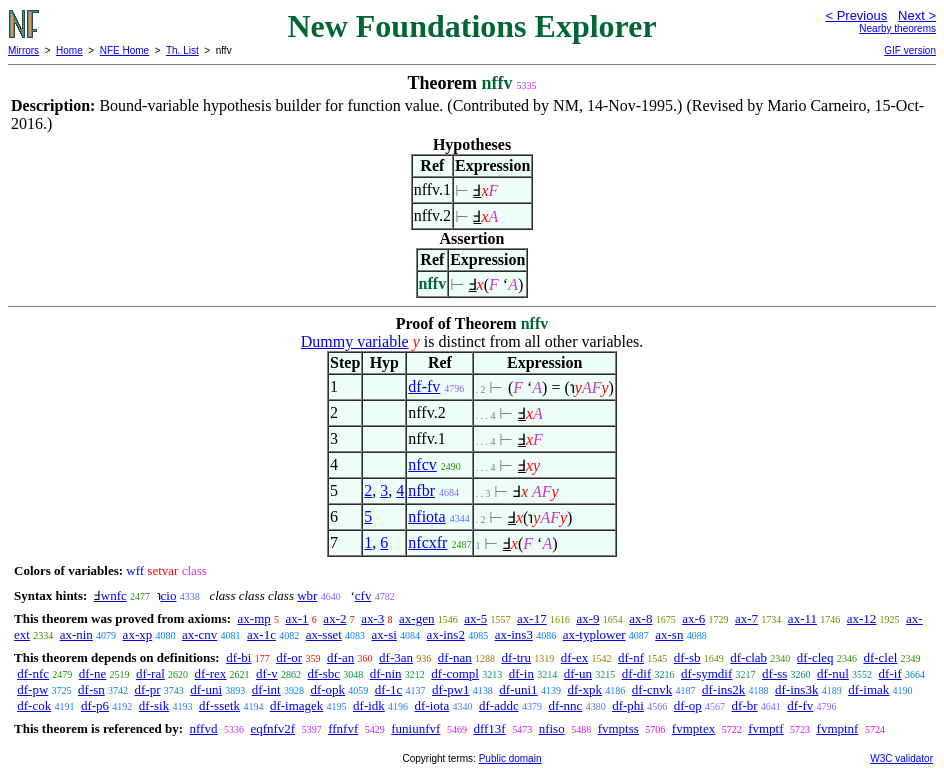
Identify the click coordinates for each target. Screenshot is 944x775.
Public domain (510, 758)
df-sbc (324, 673)
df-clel (880, 657)
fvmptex (693, 728)
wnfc (114, 595)
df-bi (238, 657)
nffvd (203, 728)
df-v (267, 673)
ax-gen (416, 618)
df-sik (154, 705)
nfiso (552, 728)
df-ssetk (219, 705)
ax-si (384, 634)
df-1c (388, 689)
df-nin (386, 673)
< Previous (856, 15)
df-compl (455, 673)
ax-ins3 (514, 634)
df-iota (432, 705)
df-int (266, 689)
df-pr (148, 689)
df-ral (150, 673)
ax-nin (76, 634)
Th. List (182, 50)
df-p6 (95, 705)
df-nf (631, 657)
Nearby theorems (897, 28)
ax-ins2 (446, 634)
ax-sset (324, 634)
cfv (363, 595)
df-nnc (565, 705)
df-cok (34, 705)
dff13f (489, 728)
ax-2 (334, 618)
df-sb (687, 657)
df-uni (206, 689)
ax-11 (802, 618)
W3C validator (901, 758)
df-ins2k (723, 689)
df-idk (369, 705)
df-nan (455, 657)
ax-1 (297, 618)
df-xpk (584, 689)
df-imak (868, 689)
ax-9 (587, 618)
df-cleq (815, 657)
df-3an (396, 657)
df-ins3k (796, 689)
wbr (307, 595)
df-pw (32, 689)
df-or (289, 657)
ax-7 (746, 618)
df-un (578, 673)
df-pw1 (451, 689)
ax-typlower (594, 634)
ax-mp (254, 618)
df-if (890, 673)
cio (169, 595)
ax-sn (669, 634)
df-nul (833, 673)
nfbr (421, 490)
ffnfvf (343, 728)
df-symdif (706, 673)
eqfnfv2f (272, 728)
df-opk (327, 689)
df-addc (499, 705)
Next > (917, 15)
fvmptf (765, 728)
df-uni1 (518, 689)
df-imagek (296, 705)
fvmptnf (838, 728)
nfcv (422, 464)
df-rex (211, 673)
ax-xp (138, 634)
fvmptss (618, 728)
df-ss (774, 673)
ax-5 (475, 618)
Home (69, 50)
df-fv (424, 386)
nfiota (426, 516)
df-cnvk (652, 689)
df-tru (516, 657)
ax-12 (862, 618)
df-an (340, 657)
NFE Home (124, 50)
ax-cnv (199, 634)
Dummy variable (355, 341)
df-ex (574, 657)
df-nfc (33, 673)
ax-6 (693, 618)
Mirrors (23, 50)
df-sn (91, 689)
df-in (521, 673)
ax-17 (532, 618)
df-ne (92, 673)
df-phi (628, 705)
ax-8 (640, 618)
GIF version (910, 50)
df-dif (637, 673)
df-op (688, 705)
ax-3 (372, 618)
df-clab (748, 657)
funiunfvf (415, 728)
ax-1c (261, 634)
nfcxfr (427, 542)
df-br (745, 705)
